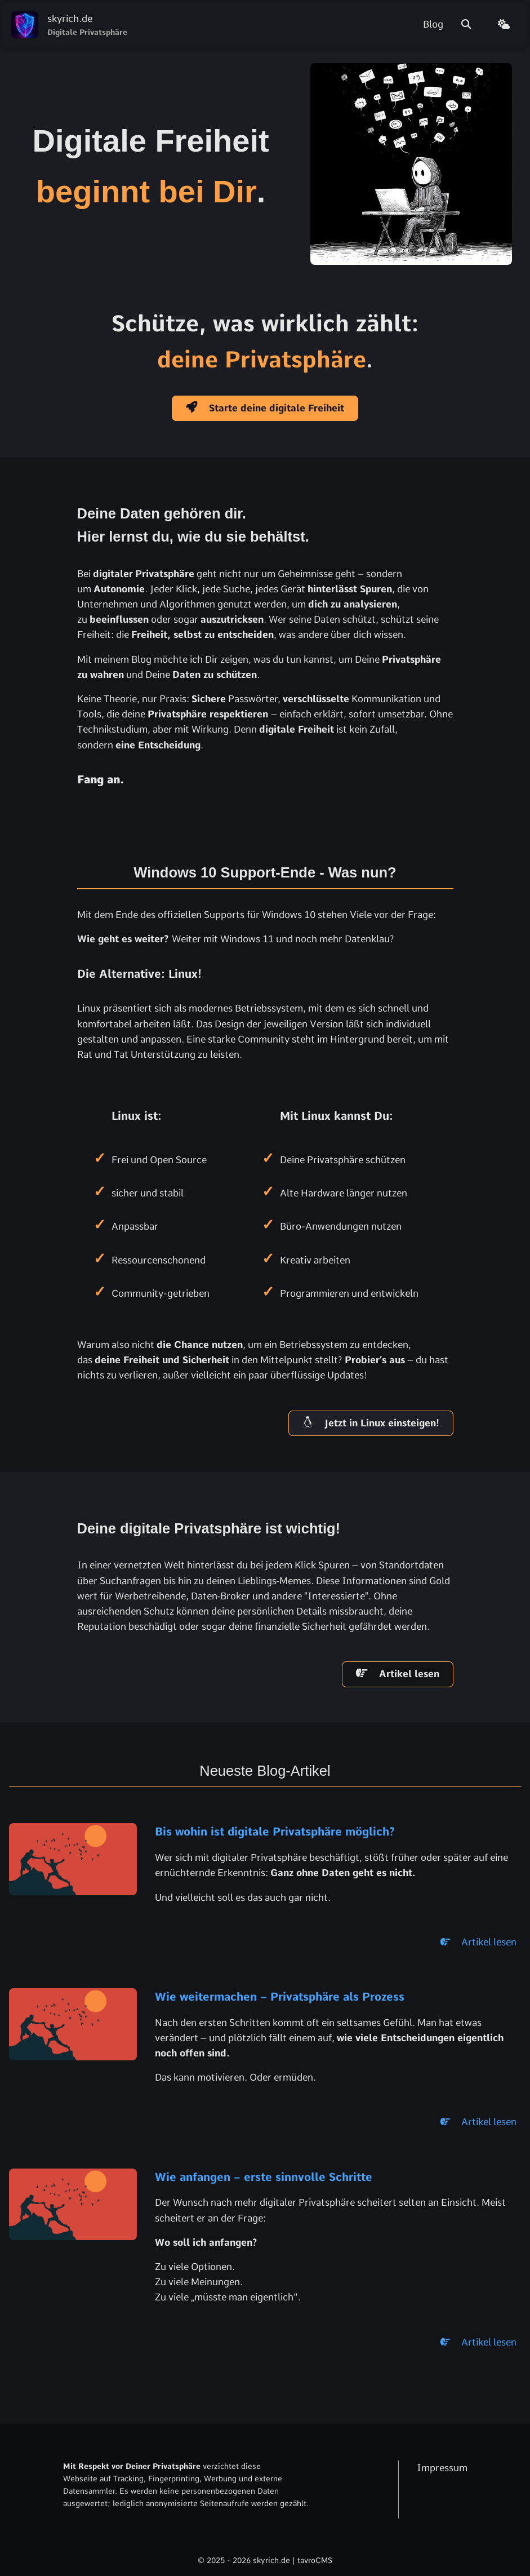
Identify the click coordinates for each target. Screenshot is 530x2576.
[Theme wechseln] (508, 24)
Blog (433, 24)
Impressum (442, 2467)
